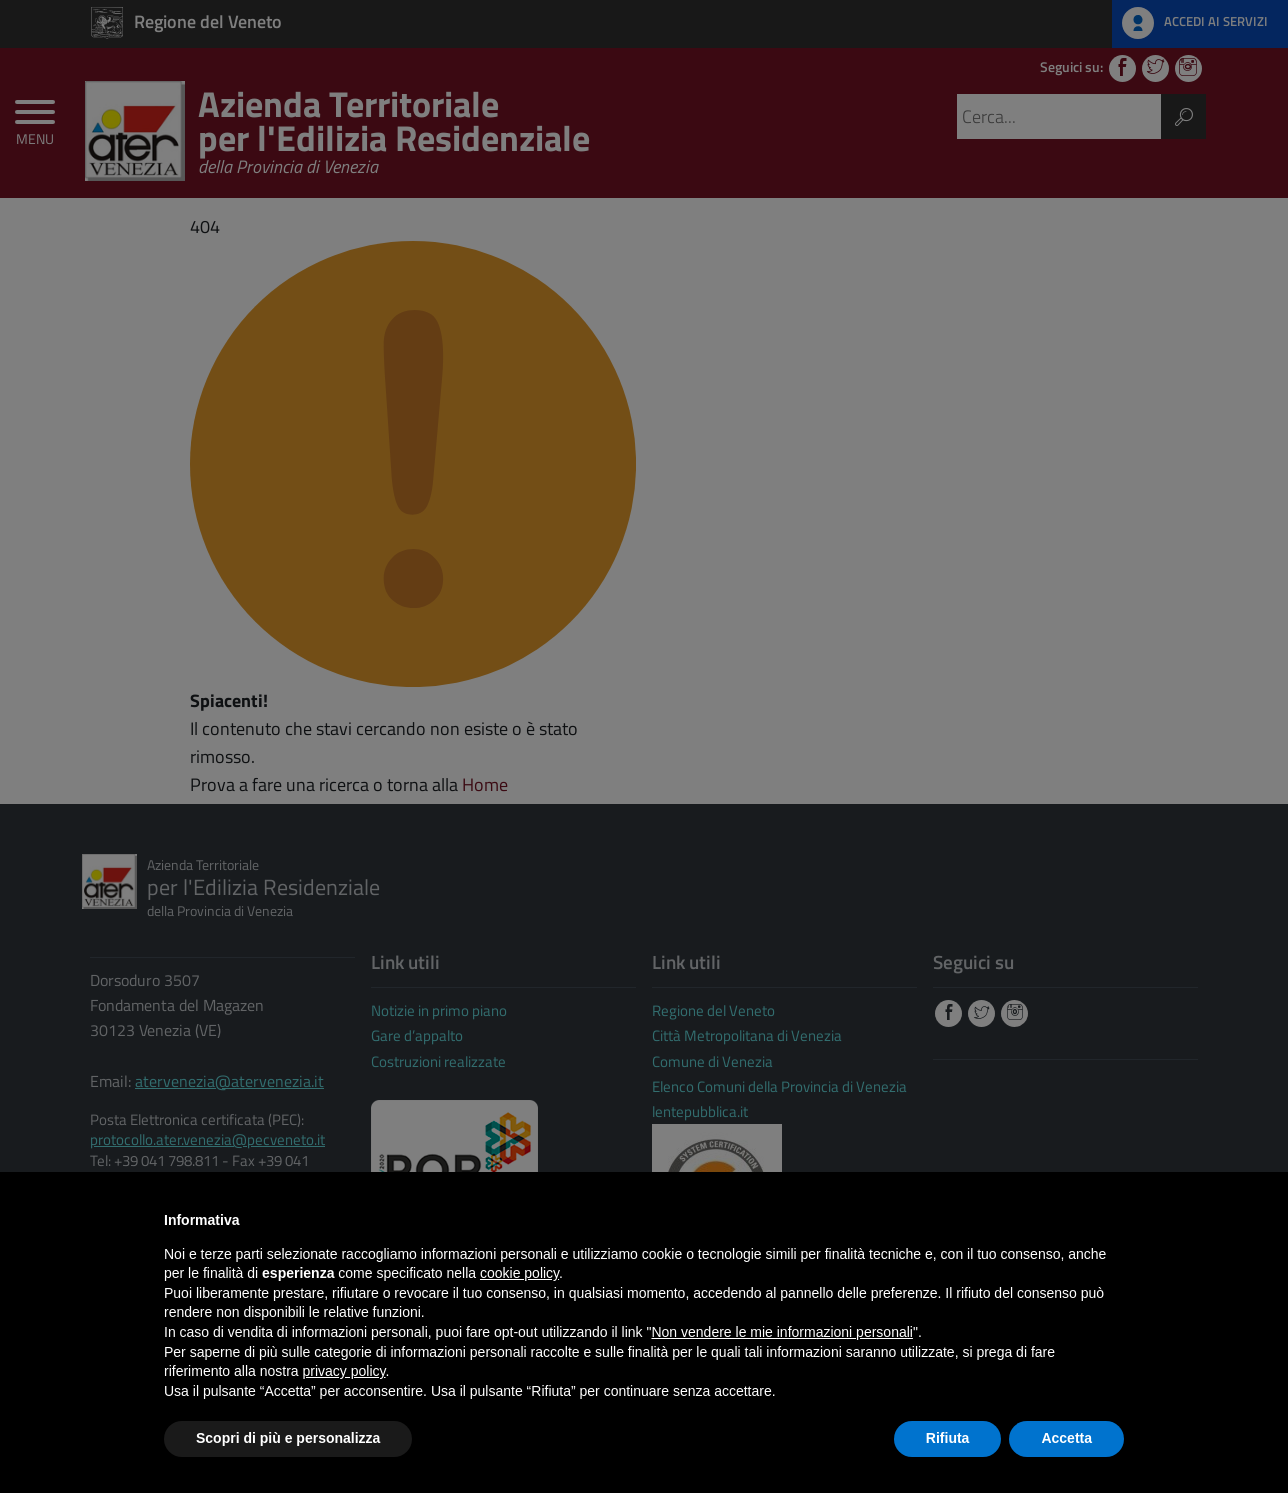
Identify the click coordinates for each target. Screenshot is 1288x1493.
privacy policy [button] (344, 1371)
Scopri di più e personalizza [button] (288, 1438)
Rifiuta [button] (948, 1438)
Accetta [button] (1066, 1438)
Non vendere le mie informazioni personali (781, 1332)
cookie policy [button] (519, 1273)
